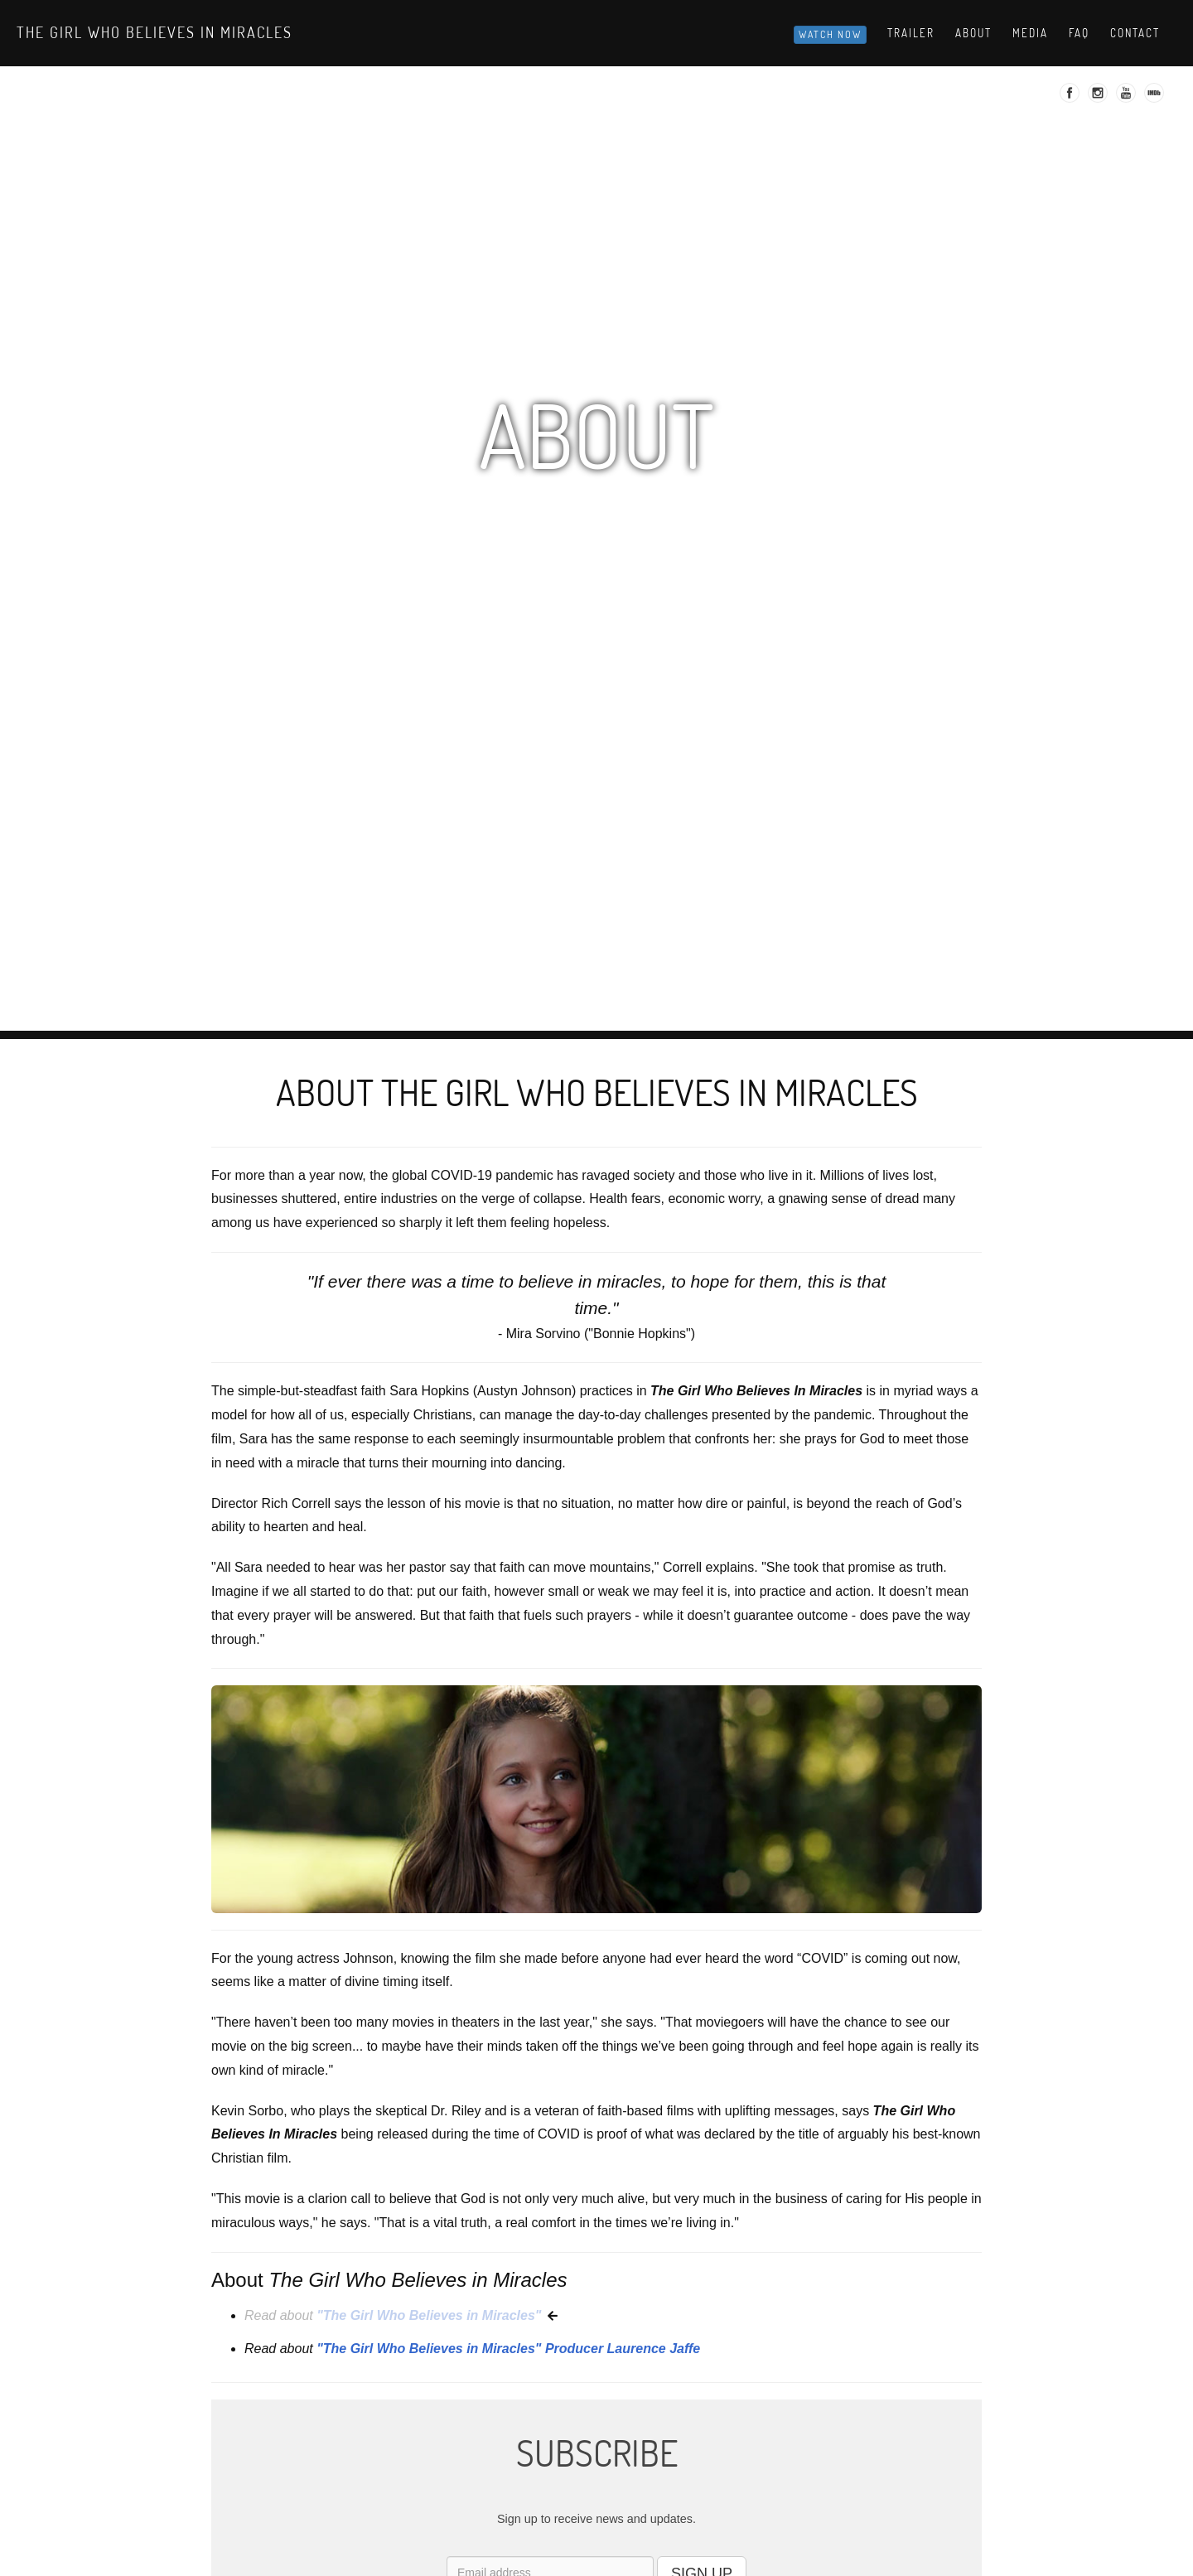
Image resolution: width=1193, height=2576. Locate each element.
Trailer (911, 33)
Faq (1079, 33)
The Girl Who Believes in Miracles (154, 32)
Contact (1135, 33)
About (973, 33)
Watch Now (830, 34)
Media (1030, 33)
